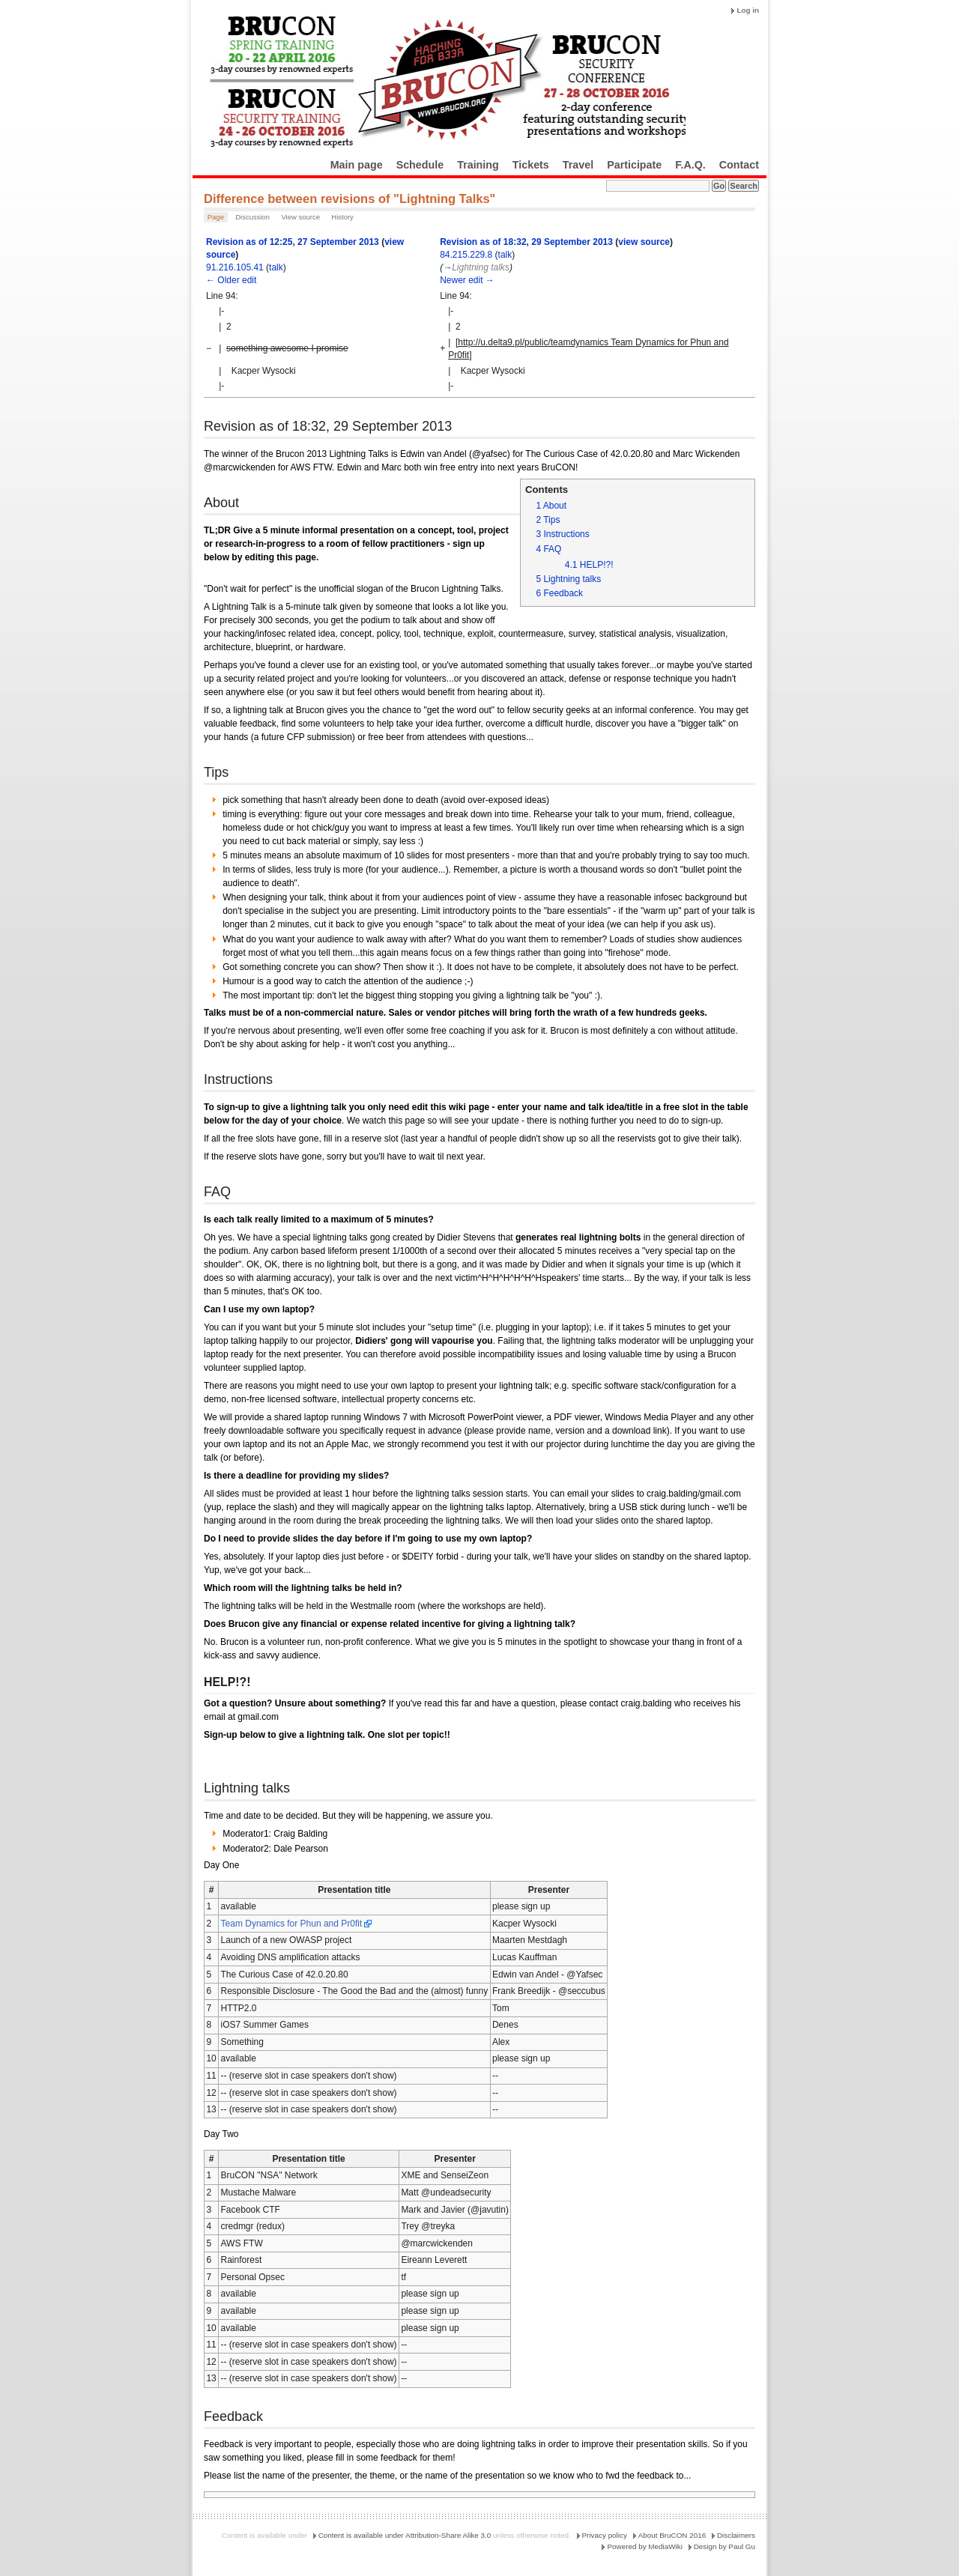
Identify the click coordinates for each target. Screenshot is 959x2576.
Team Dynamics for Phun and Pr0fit (292, 1923)
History (342, 217)
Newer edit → (467, 280)
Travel (578, 165)
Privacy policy (604, 2535)
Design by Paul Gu (724, 2546)
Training (478, 165)
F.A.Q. (690, 165)
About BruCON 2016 (672, 2535)
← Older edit (231, 280)
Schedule (420, 165)
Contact (739, 165)
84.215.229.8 (466, 254)
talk (276, 267)
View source (300, 217)
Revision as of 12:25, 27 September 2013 (292, 242)
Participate (634, 165)
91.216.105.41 (235, 267)
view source (644, 242)
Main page (356, 165)
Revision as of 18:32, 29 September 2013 (526, 242)
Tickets (530, 165)
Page (216, 217)
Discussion (252, 217)
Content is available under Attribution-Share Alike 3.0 (404, 2535)
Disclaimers (736, 2535)
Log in (747, 10)
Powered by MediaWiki (644, 2546)
